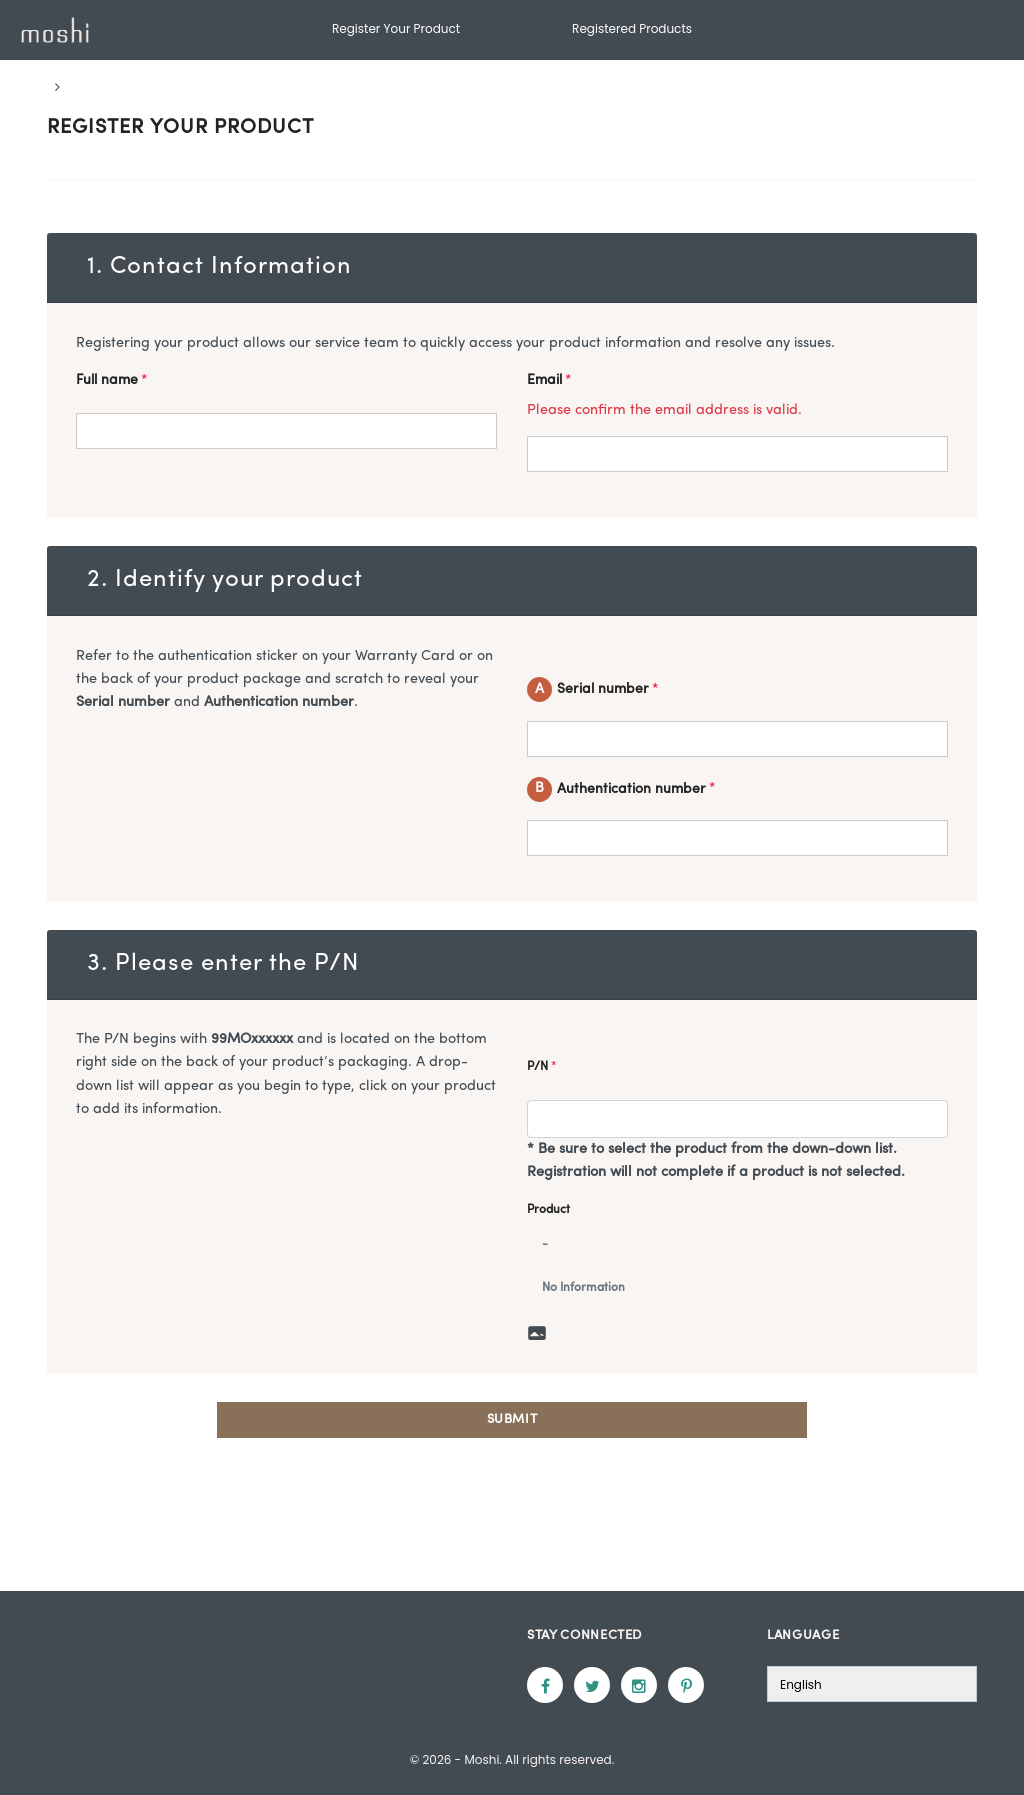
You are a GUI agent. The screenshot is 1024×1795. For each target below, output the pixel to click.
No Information (583, 1288)
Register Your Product (396, 28)
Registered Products (632, 28)
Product (548, 1210)
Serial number (593, 689)
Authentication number (621, 789)
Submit (512, 1419)
